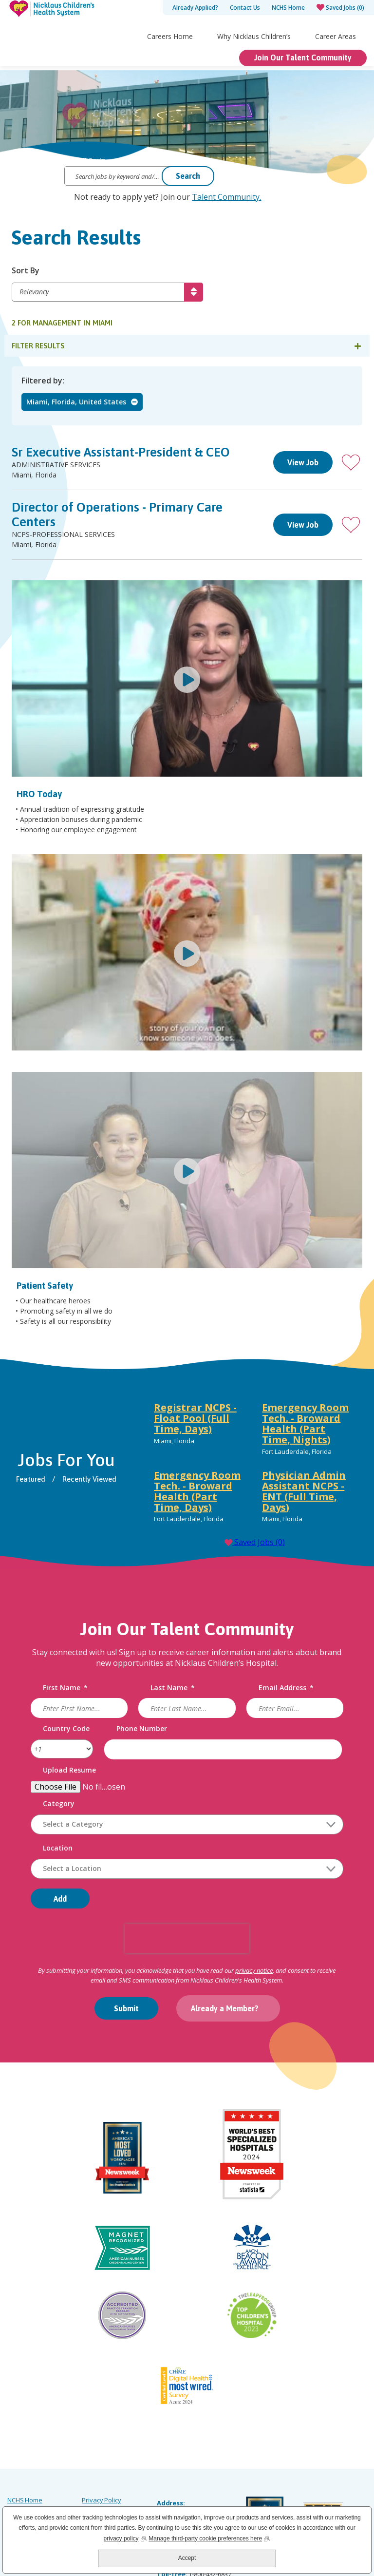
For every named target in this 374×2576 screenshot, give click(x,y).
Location (58, 1849)
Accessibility (24, 2476)
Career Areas (335, 56)
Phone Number (141, 1729)
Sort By (25, 271)
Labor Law (97, 2449)
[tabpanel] (254, 1465)
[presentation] (187, 1939)
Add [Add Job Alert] (60, 1899)
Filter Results (38, 346)
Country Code (66, 1729)
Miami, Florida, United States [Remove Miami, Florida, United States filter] (76, 401)
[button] (350, 463)
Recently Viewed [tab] (90, 1479)
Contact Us (245, 7)
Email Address (286, 1688)
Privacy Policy (101, 2436)
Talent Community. (226, 196)
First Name (65, 1688)
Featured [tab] (31, 1479)
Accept (187, 2558)
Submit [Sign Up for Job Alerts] (126, 2008)
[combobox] (187, 1869)
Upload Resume (69, 1771)
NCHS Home (288, 7)
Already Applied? (195, 7)
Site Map (20, 2463)
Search (188, 176)
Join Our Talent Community (303, 78)
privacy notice (254, 1970)
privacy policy (125, 2538)
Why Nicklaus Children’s (254, 56)
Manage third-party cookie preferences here (209, 2538)
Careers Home (170, 56)
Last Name (173, 1688)
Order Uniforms (104, 2463)
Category (59, 1804)
